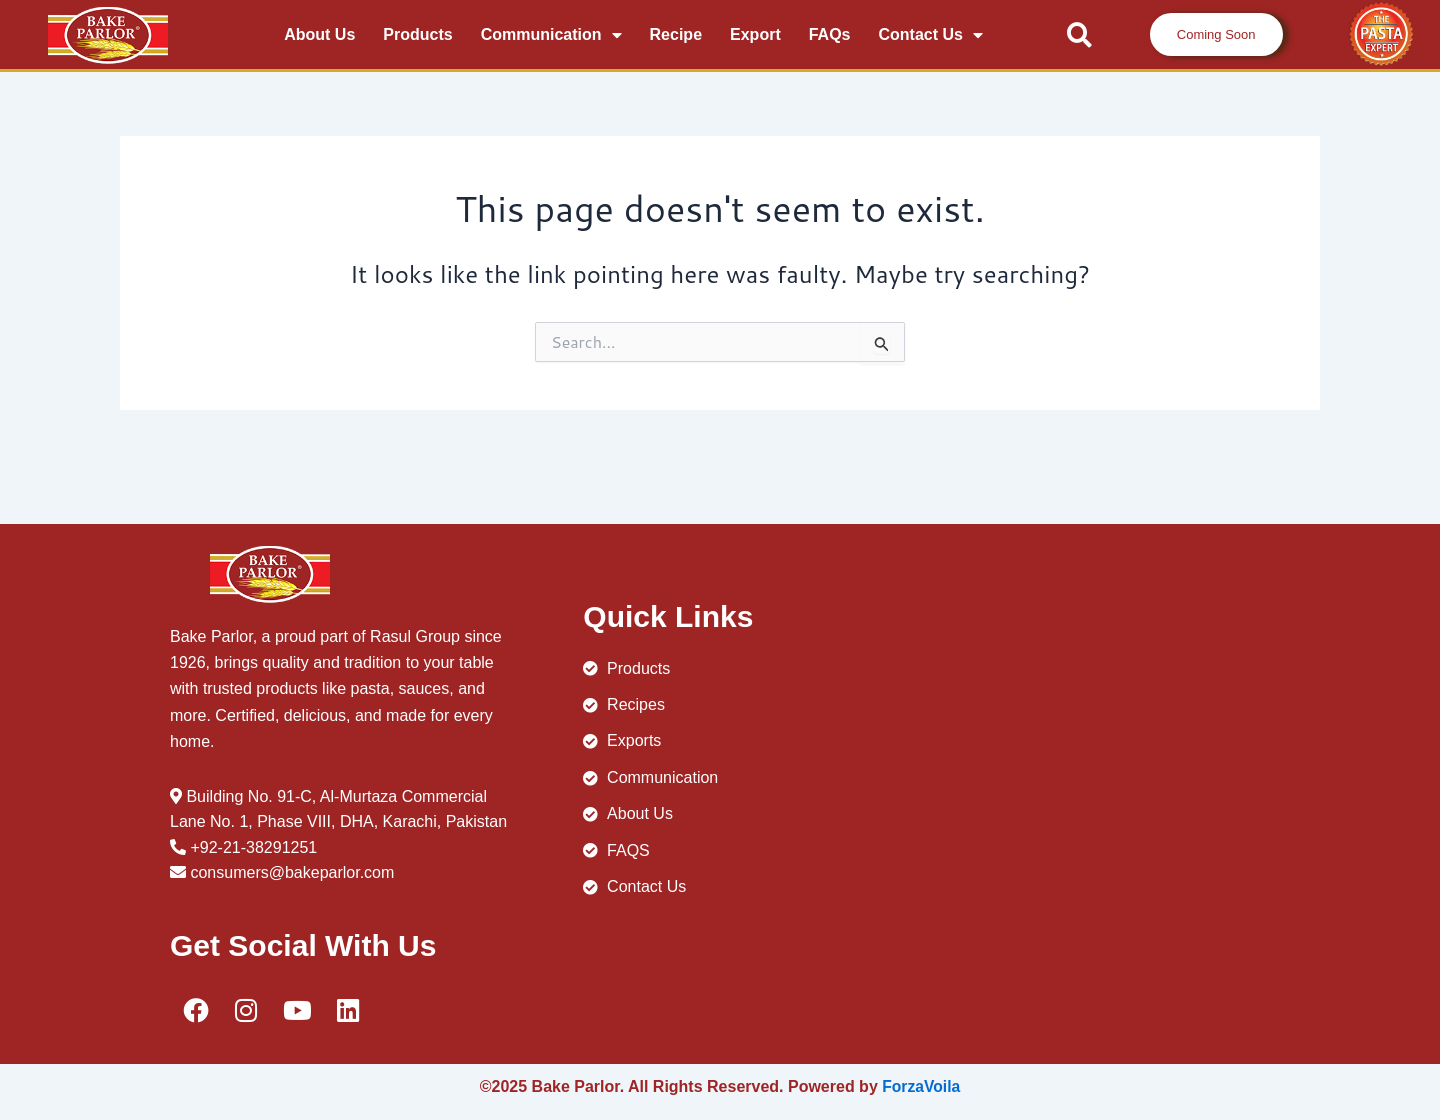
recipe (676, 34)
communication (551, 35)
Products (417, 34)
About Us (319, 34)
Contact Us (931, 35)
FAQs (830, 34)
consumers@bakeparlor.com (292, 872)
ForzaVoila (921, 1086)
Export (755, 34)
